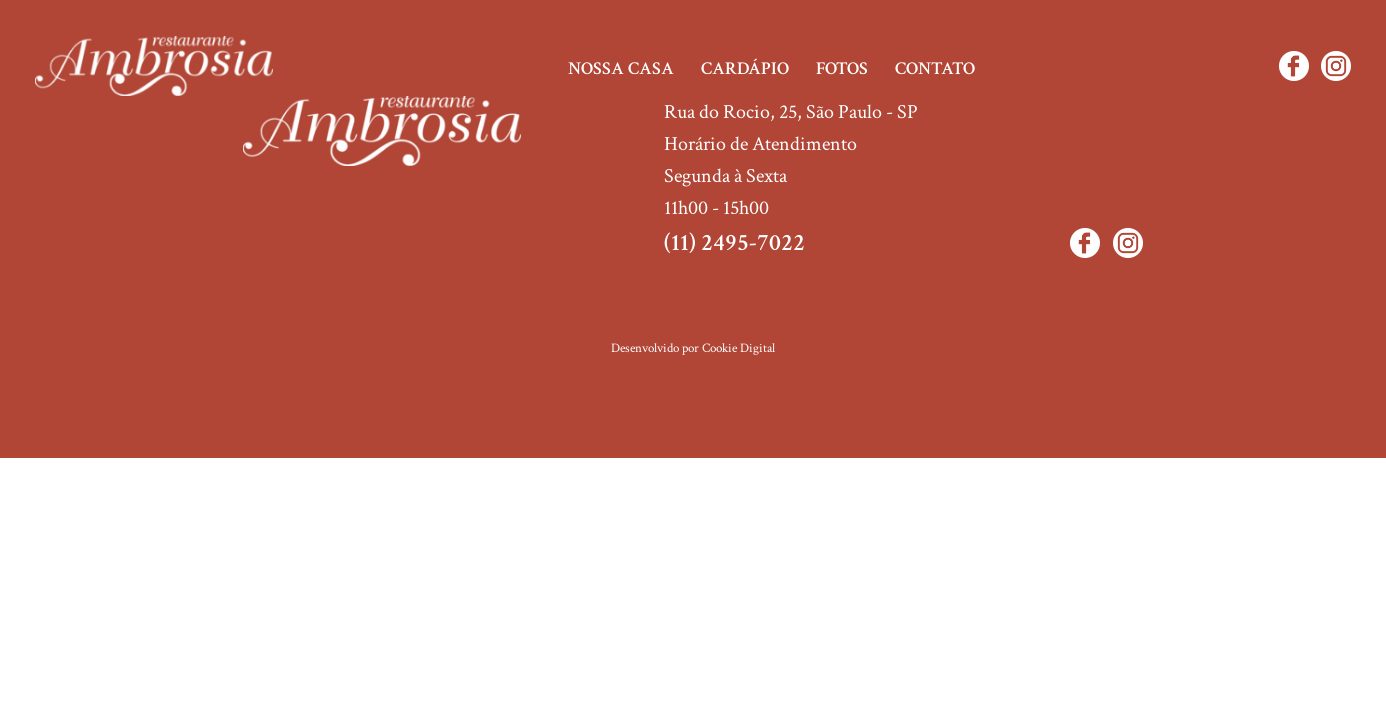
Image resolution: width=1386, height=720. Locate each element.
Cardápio (745, 68)
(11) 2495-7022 (734, 242)
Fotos (842, 68)
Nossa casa (621, 68)
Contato (935, 68)
